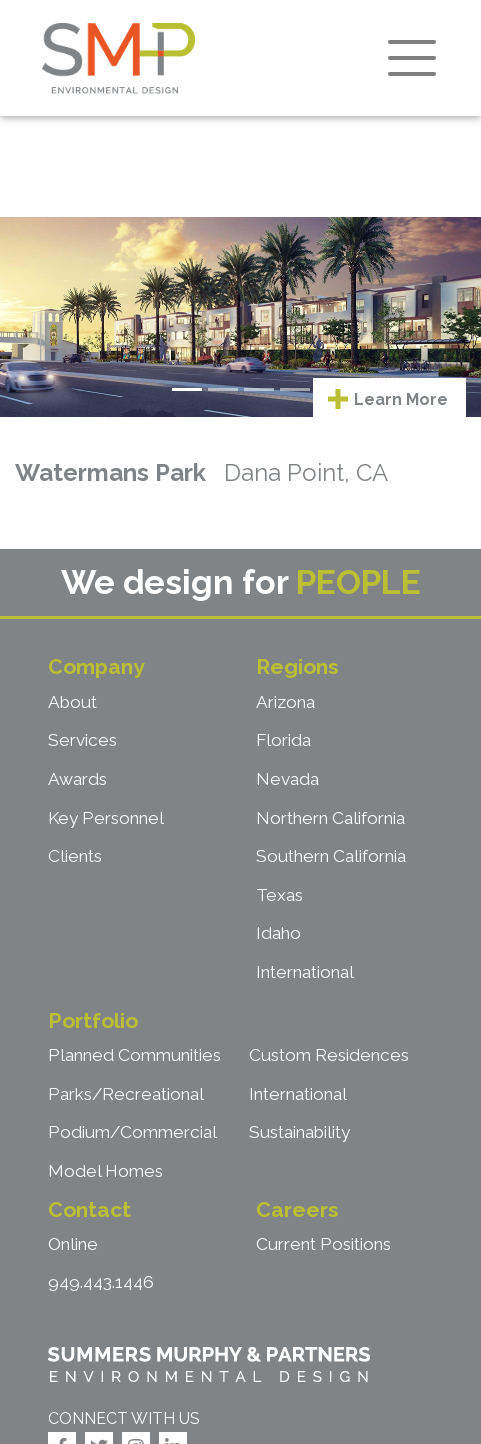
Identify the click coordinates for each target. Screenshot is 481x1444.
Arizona (285, 702)
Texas (279, 895)
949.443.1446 (101, 1282)
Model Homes (105, 1171)
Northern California (330, 818)
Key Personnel (106, 818)
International (305, 972)
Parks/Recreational (126, 1094)
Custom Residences (329, 1055)
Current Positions (323, 1244)
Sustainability (299, 1132)
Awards (77, 779)
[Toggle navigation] (412, 58)
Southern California (331, 856)
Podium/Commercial (132, 1132)
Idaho (278, 933)
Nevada (287, 779)
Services (82, 740)
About (72, 702)
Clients (75, 856)
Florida (283, 740)
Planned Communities (134, 1055)
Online (73, 1244)
